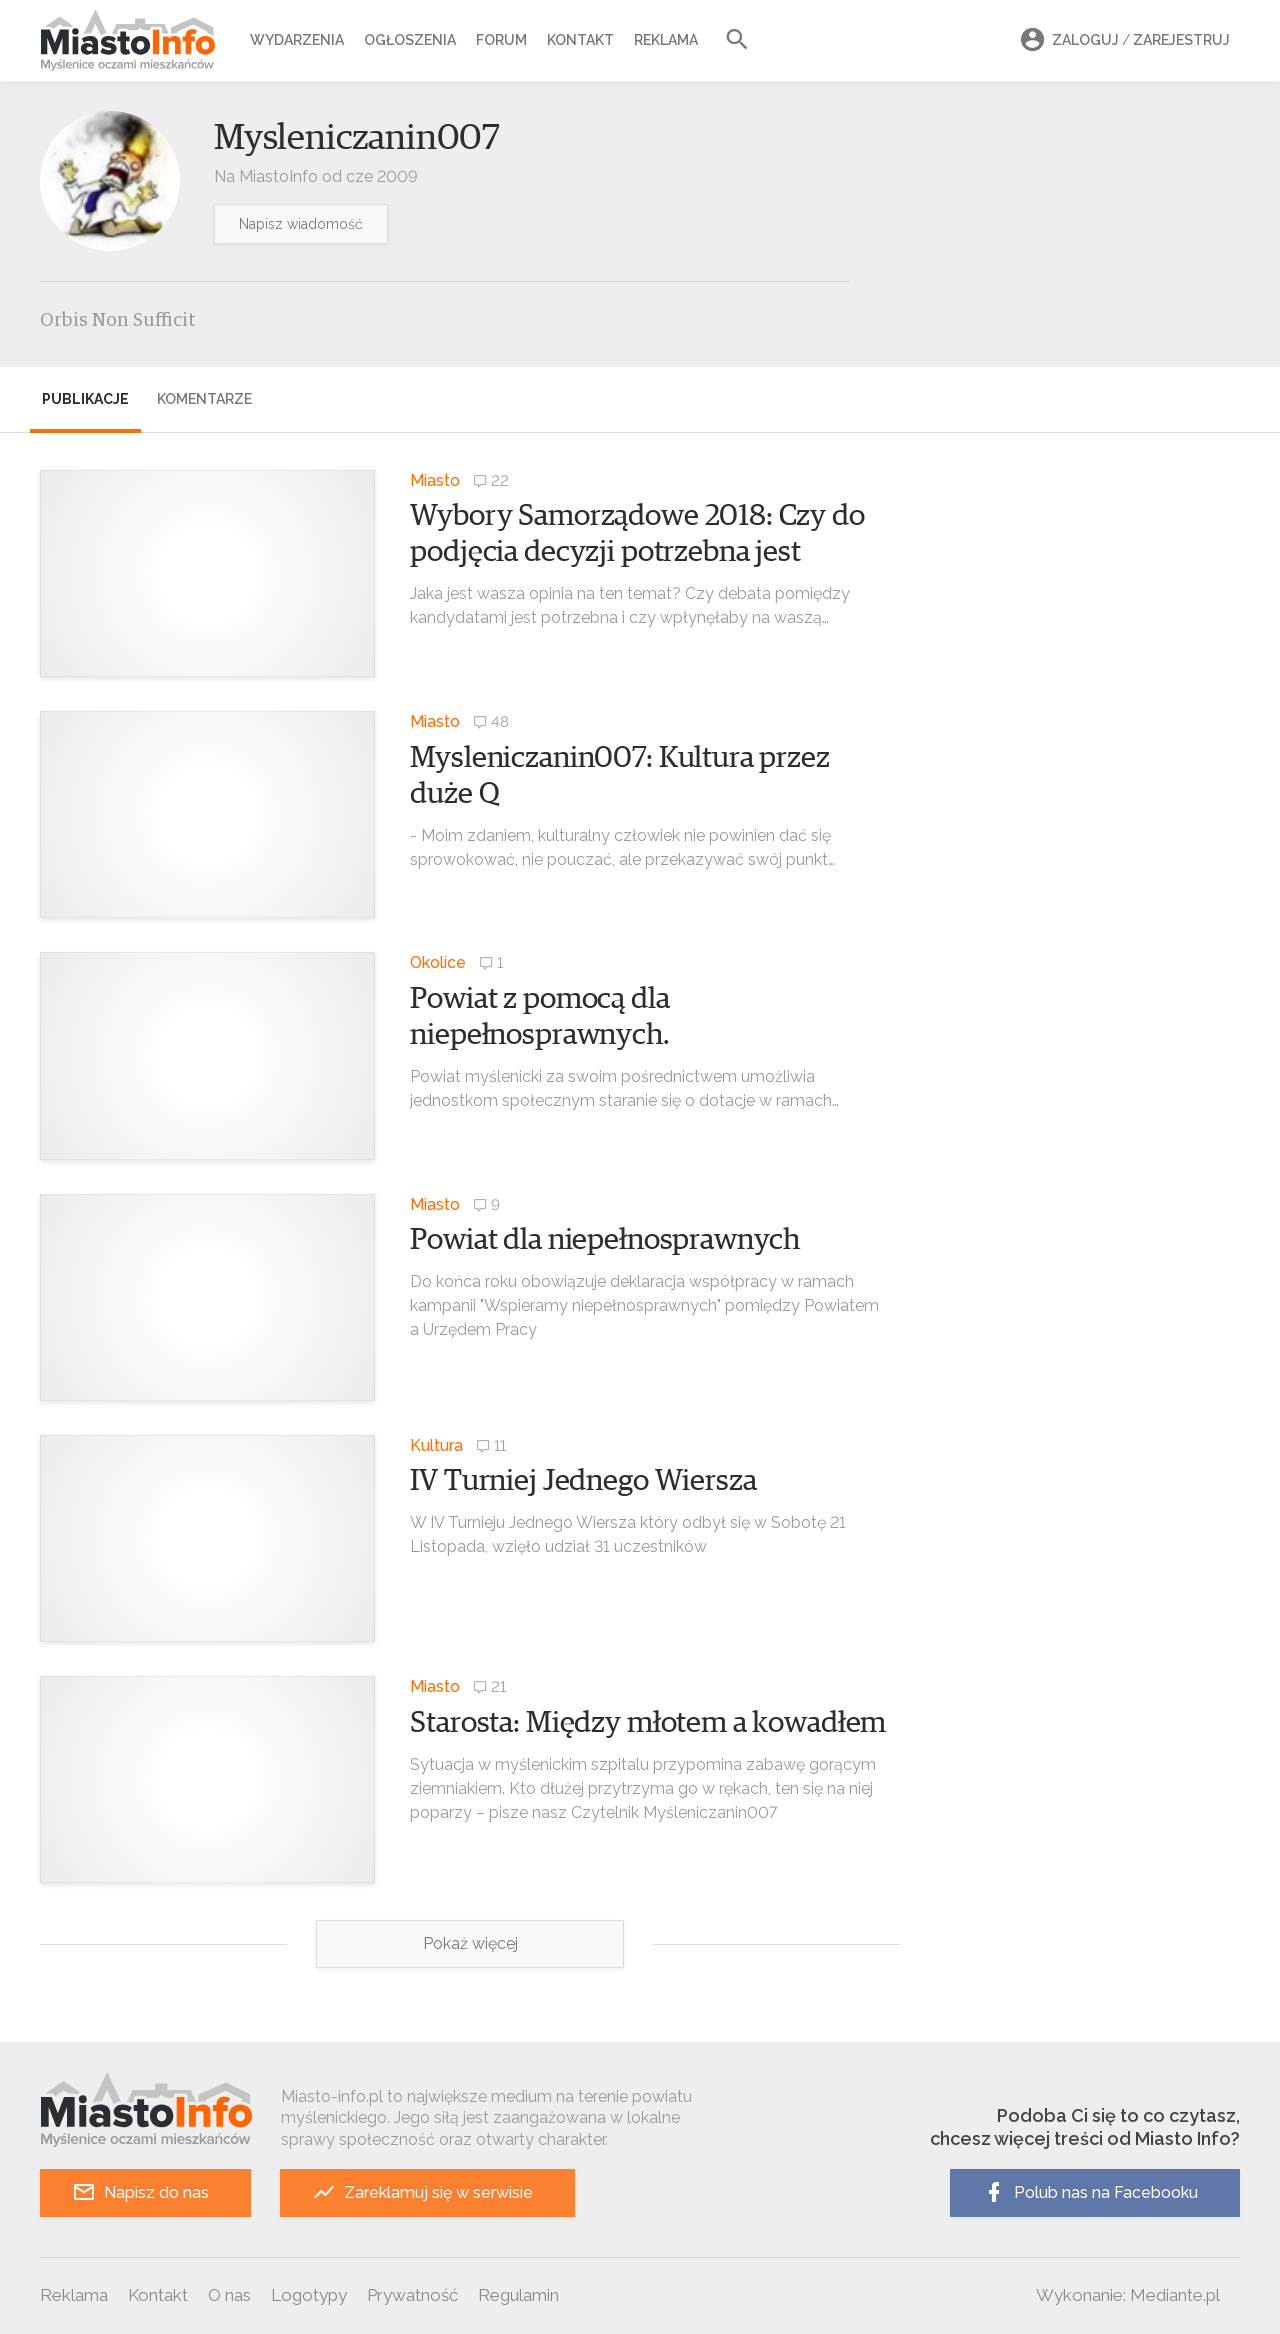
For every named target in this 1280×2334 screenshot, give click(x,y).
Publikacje (85, 399)
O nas (229, 2295)
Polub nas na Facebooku (1090, 2192)
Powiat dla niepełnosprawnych (605, 1240)
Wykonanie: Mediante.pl (1128, 2295)
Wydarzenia (297, 40)
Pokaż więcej (470, 1943)
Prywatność (412, 2295)
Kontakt (580, 40)
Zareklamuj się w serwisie (422, 2192)
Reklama (666, 40)
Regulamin (518, 2295)
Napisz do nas (140, 2192)
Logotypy (309, 2295)
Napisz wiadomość (301, 224)
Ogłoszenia (410, 40)
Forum (501, 40)
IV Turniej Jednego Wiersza (583, 1481)
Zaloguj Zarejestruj (1122, 40)
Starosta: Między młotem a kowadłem (648, 1723)
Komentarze (204, 399)
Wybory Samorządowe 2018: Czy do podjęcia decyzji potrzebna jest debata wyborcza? (637, 552)
